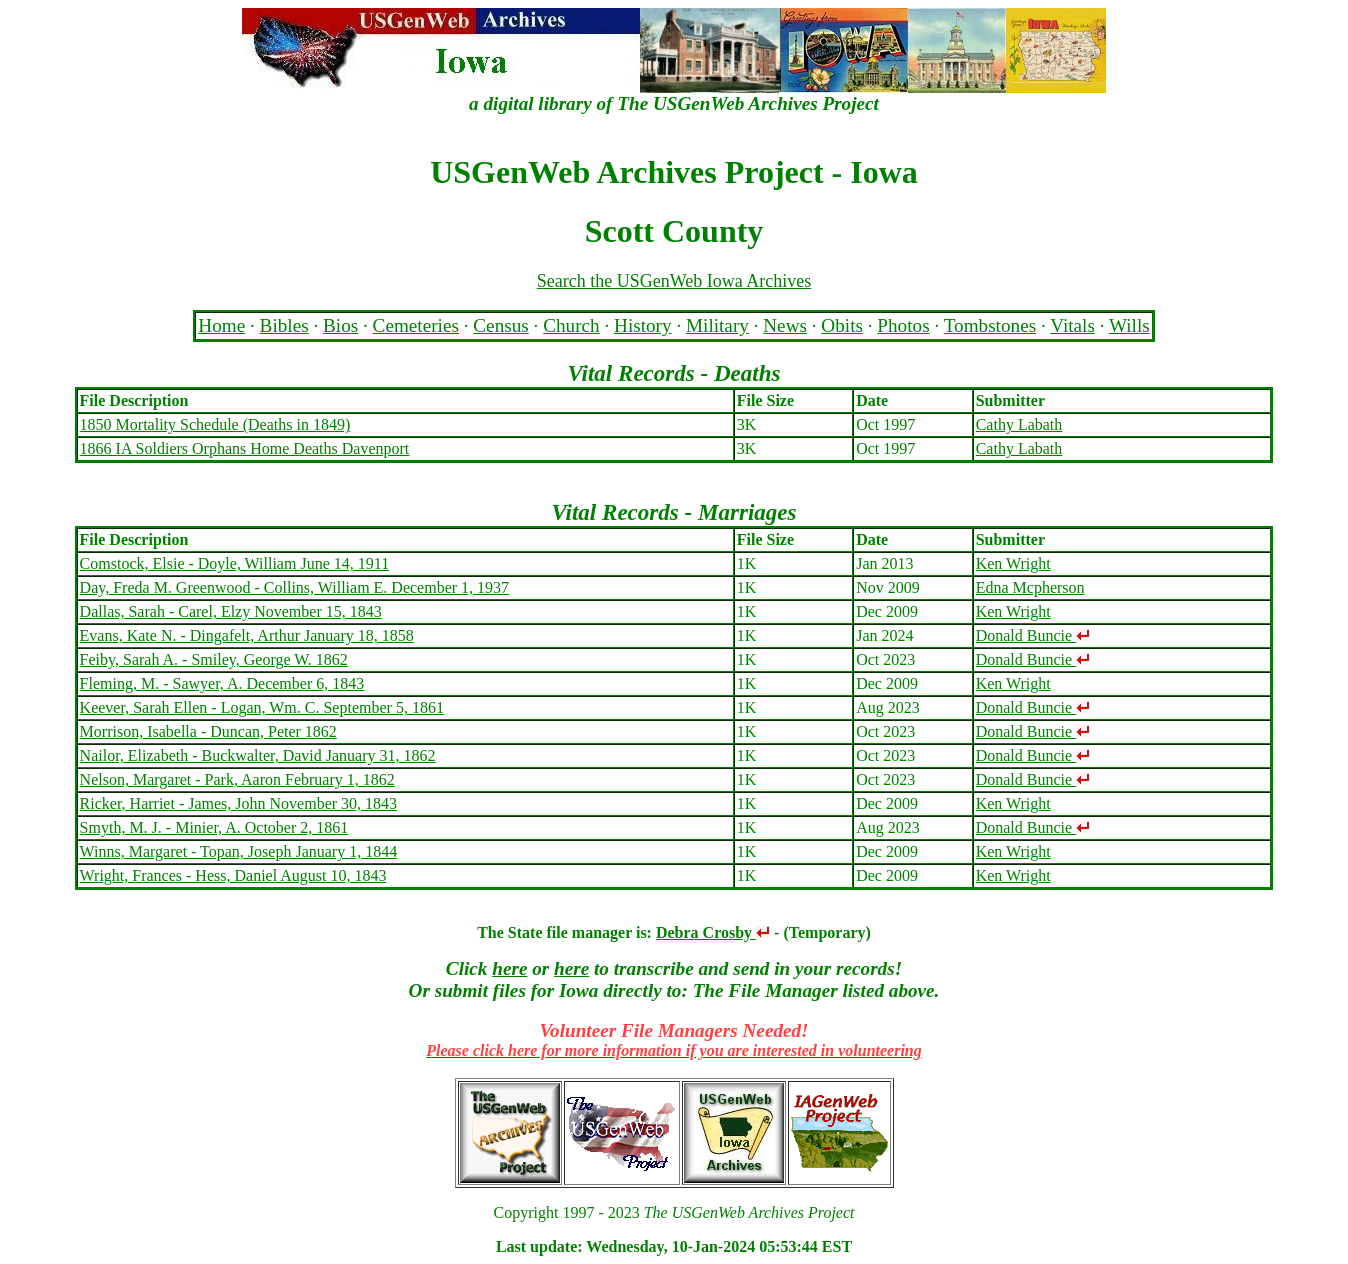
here (509, 968)
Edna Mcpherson (1030, 587)
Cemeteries (416, 325)
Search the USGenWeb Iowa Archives (674, 281)
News (785, 325)
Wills (1129, 325)
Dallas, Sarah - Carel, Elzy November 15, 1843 (231, 611)
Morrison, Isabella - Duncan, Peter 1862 (208, 731)
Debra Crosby (713, 932)
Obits (842, 325)
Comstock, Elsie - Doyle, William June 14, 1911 (235, 563)
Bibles (284, 325)
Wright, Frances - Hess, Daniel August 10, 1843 (233, 875)
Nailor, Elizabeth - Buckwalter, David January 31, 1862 (258, 755)
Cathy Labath (1019, 424)
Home (221, 325)
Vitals (1072, 325)
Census (500, 325)
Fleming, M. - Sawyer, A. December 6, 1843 (222, 683)
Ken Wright (1013, 563)
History (643, 325)
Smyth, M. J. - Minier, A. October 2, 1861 (214, 827)
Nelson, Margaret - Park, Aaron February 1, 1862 (237, 779)
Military (717, 325)
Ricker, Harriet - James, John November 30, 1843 (239, 803)
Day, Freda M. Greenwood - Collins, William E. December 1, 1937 (294, 587)
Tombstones (990, 325)
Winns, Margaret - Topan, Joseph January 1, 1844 (239, 851)
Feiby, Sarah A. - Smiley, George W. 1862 (214, 659)
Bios (340, 325)
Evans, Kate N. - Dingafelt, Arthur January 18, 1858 (247, 635)
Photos (903, 325)
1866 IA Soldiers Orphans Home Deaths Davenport (245, 448)
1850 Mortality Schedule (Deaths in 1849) (215, 424)
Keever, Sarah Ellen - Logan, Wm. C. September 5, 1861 (262, 707)
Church (571, 325)
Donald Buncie (1033, 635)
